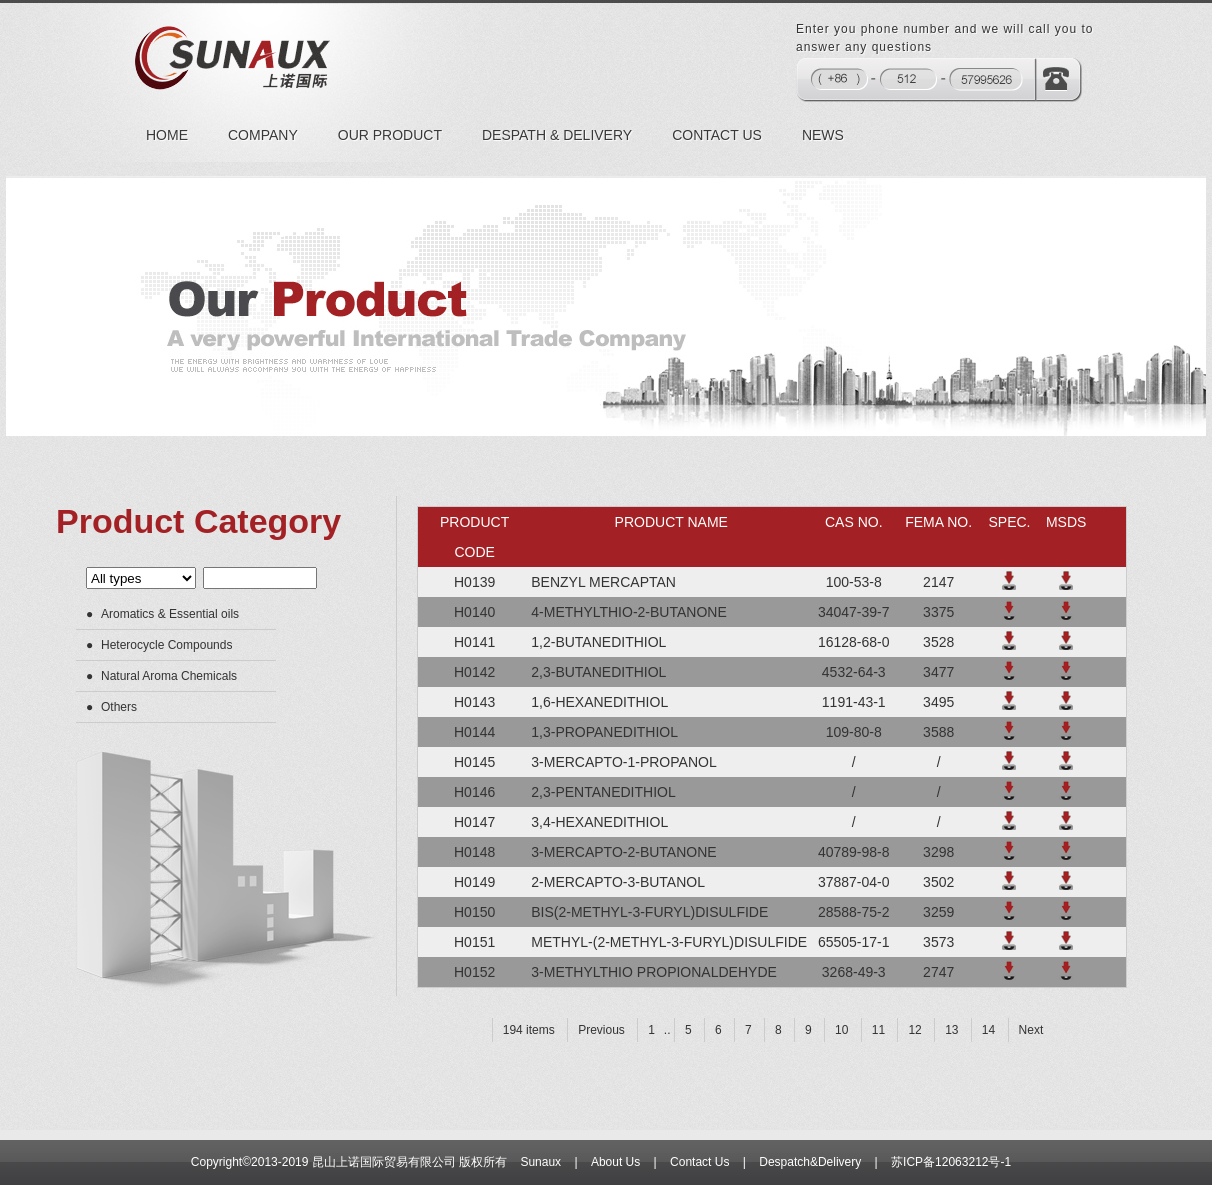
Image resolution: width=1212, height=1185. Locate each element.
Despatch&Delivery (810, 1162)
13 (951, 1030)
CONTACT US (717, 135)
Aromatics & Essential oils (170, 614)
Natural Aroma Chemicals (169, 676)
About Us (615, 1162)
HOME (167, 135)
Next (1031, 1030)
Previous (601, 1030)
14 (988, 1030)
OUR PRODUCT (390, 135)
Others (119, 707)
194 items (529, 1030)
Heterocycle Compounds (166, 645)
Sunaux (540, 1162)
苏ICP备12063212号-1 (951, 1162)
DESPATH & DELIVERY (557, 135)
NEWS (823, 135)
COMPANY (263, 135)
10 (841, 1030)
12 (914, 1030)
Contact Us (699, 1162)
